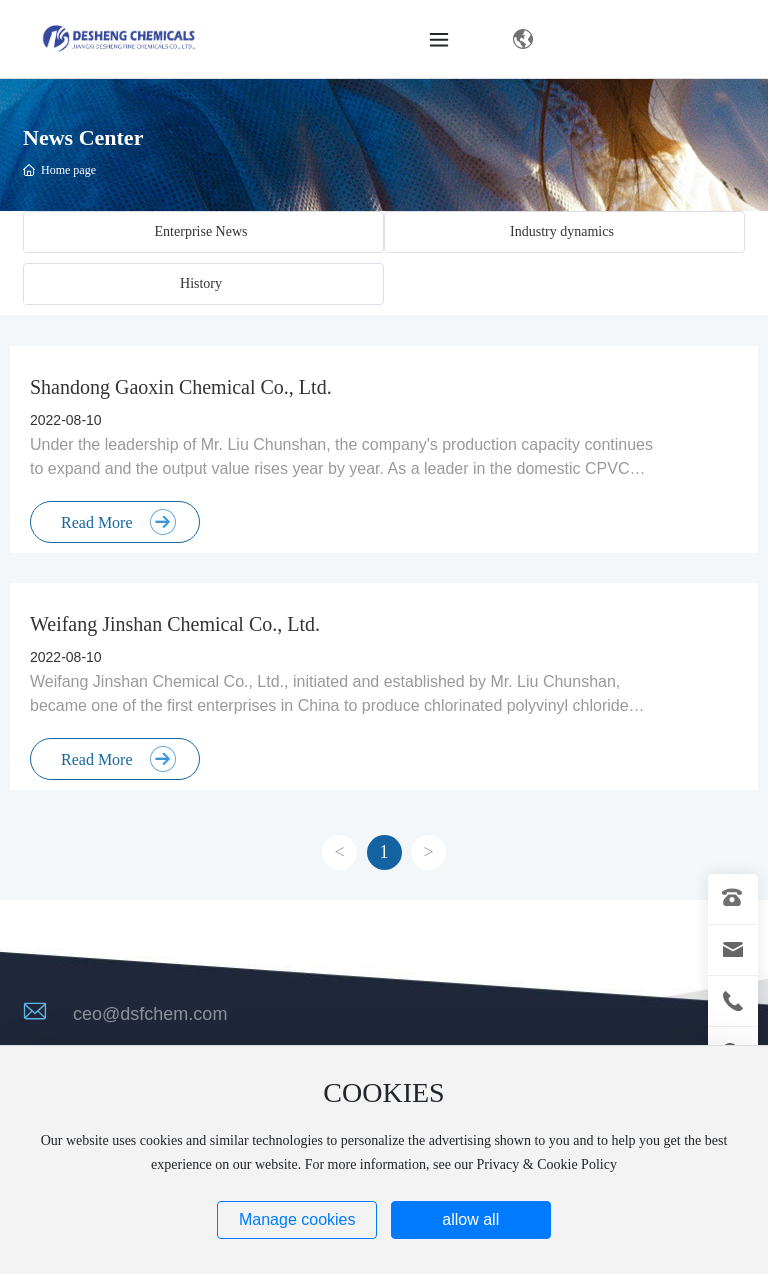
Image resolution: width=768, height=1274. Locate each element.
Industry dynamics (562, 231)
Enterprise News (201, 231)
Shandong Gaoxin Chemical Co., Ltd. (181, 387)
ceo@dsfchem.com (150, 1014)
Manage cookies (297, 1219)
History (201, 283)
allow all (470, 1219)
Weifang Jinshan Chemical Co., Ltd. (175, 624)
